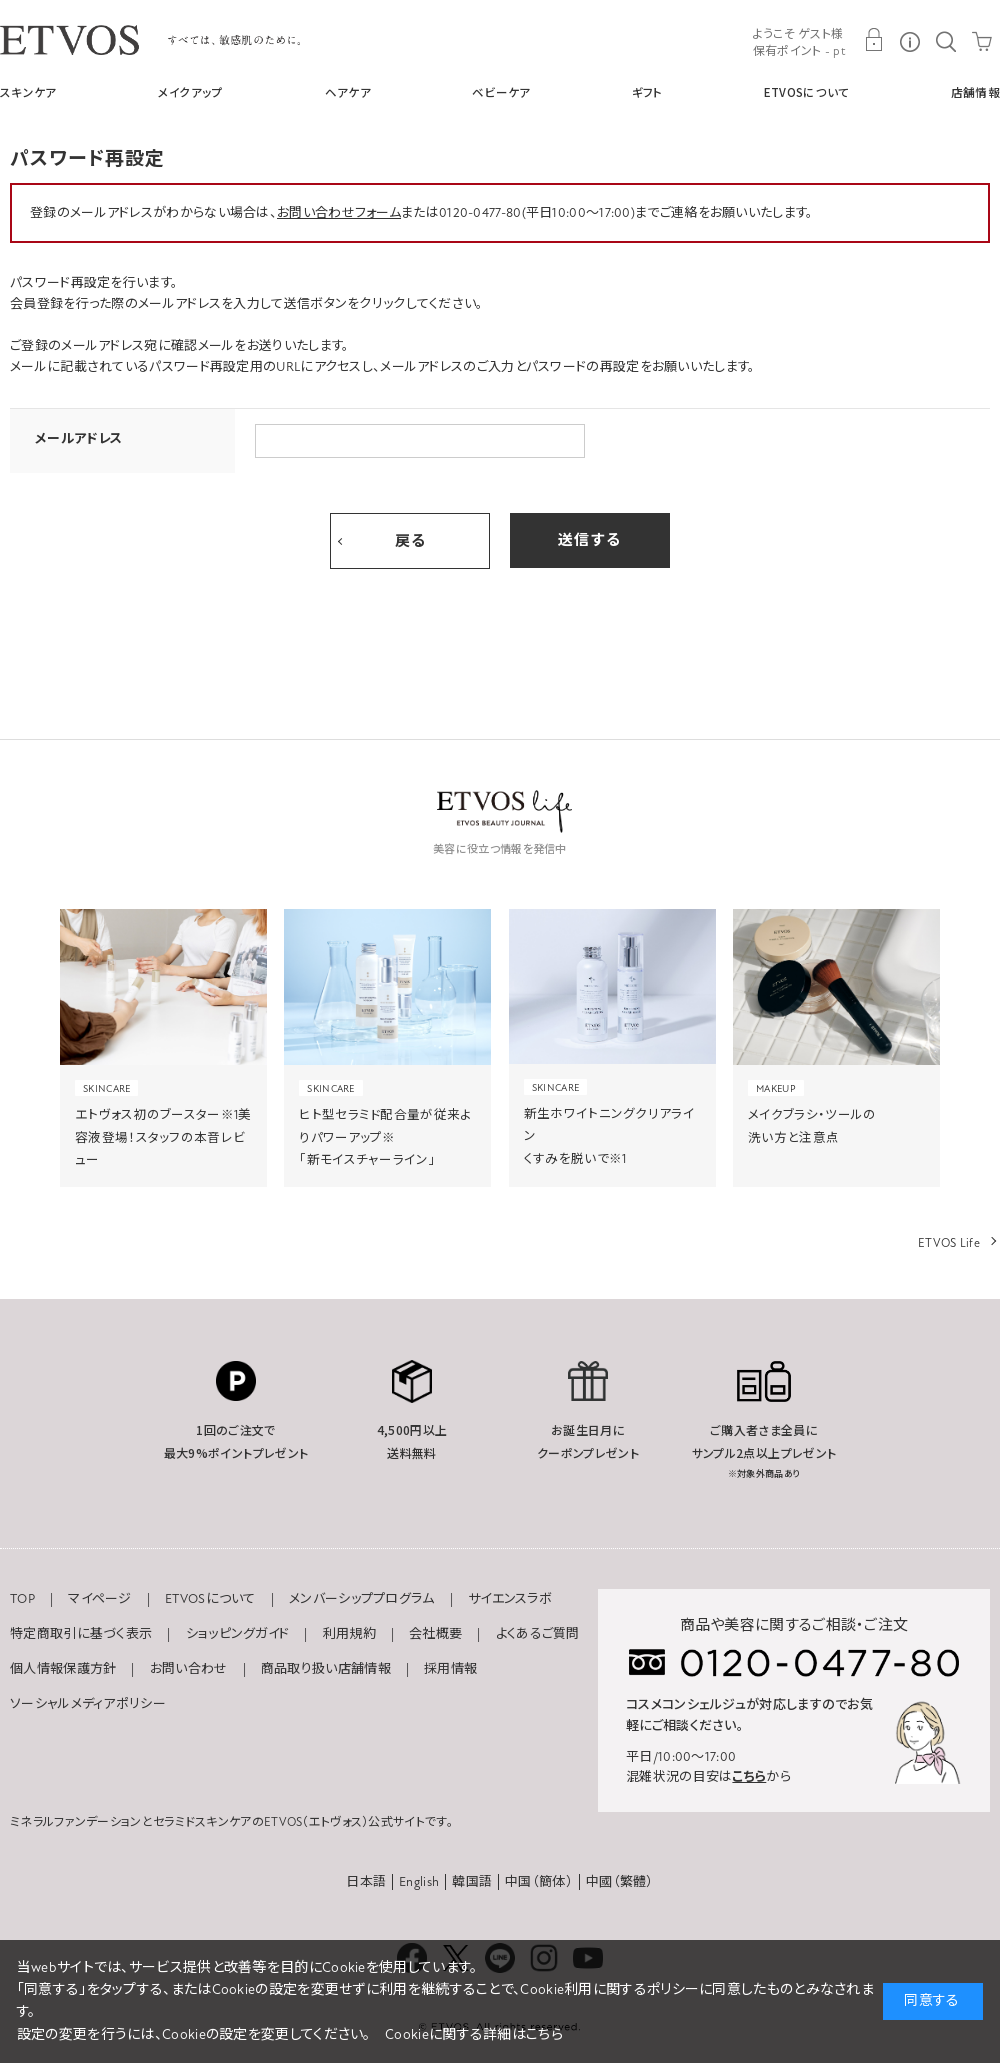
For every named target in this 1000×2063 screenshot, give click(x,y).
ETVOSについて (807, 92)
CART (982, 40)
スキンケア (28, 92)
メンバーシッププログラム (362, 1599)
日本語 (366, 1882)
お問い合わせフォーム (339, 213)
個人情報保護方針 (63, 1669)
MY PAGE (874, 40)
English (419, 1882)
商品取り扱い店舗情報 (326, 1669)
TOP (22, 1599)
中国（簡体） (539, 1882)
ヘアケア (348, 92)
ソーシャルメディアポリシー (88, 1704)
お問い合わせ (189, 1669)
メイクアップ (191, 92)
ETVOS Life (949, 1243)
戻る (410, 541)
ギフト (647, 92)
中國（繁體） (620, 1882)
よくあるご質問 (538, 1634)
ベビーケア (501, 92)
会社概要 (435, 1634)
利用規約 (349, 1634)
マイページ (100, 1599)
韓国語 (472, 1882)
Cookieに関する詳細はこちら (474, 2034)
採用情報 (450, 1669)
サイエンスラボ (510, 1599)
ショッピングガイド (238, 1634)
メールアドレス (78, 439)
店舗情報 (975, 92)
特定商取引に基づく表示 (81, 1634)
